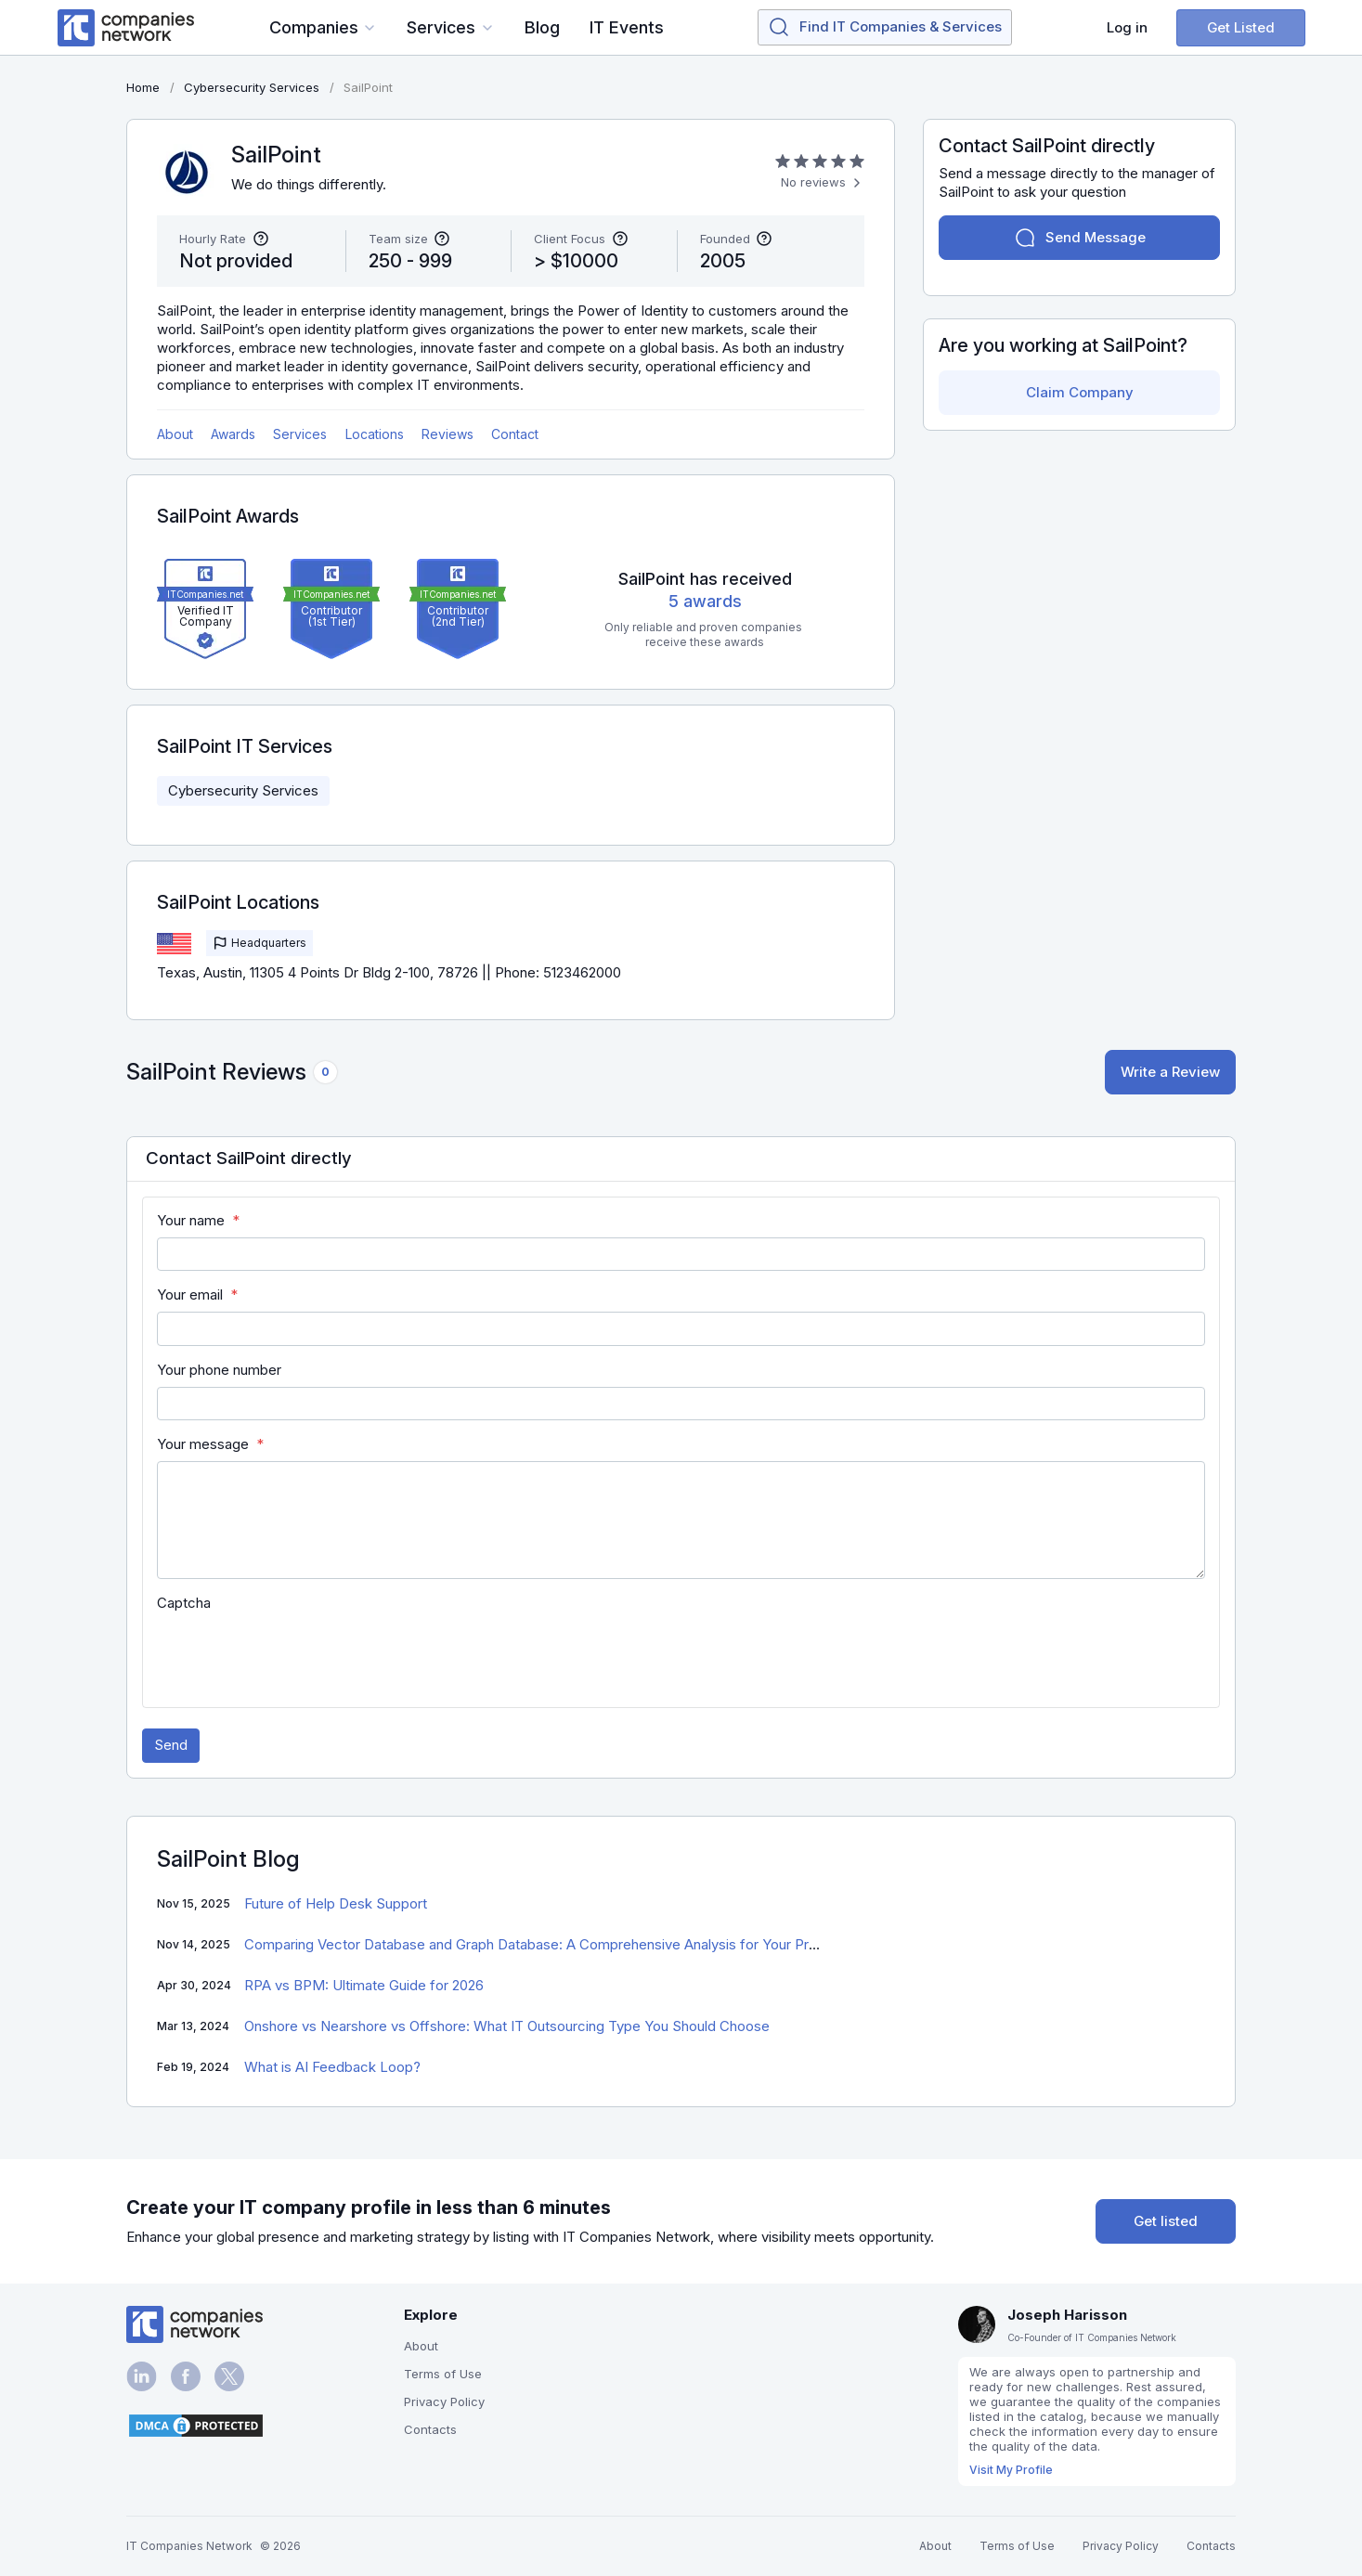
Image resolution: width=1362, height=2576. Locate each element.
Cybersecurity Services (243, 790)
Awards (233, 434)
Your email (190, 1294)
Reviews (447, 434)
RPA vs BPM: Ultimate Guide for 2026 (364, 1985)
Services (300, 434)
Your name (191, 1220)
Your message (203, 1444)
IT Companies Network (189, 2546)
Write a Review (1170, 1072)
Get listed (1166, 2221)
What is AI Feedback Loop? (332, 2067)
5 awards (705, 601)
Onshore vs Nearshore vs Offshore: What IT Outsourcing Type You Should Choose (507, 2026)
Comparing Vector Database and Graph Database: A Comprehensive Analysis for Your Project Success (573, 1944)
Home (143, 87)
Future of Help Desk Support (335, 1903)
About (175, 434)
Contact (514, 434)
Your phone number (219, 1370)
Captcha (184, 1603)
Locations (374, 434)
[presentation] (298, 1656)
